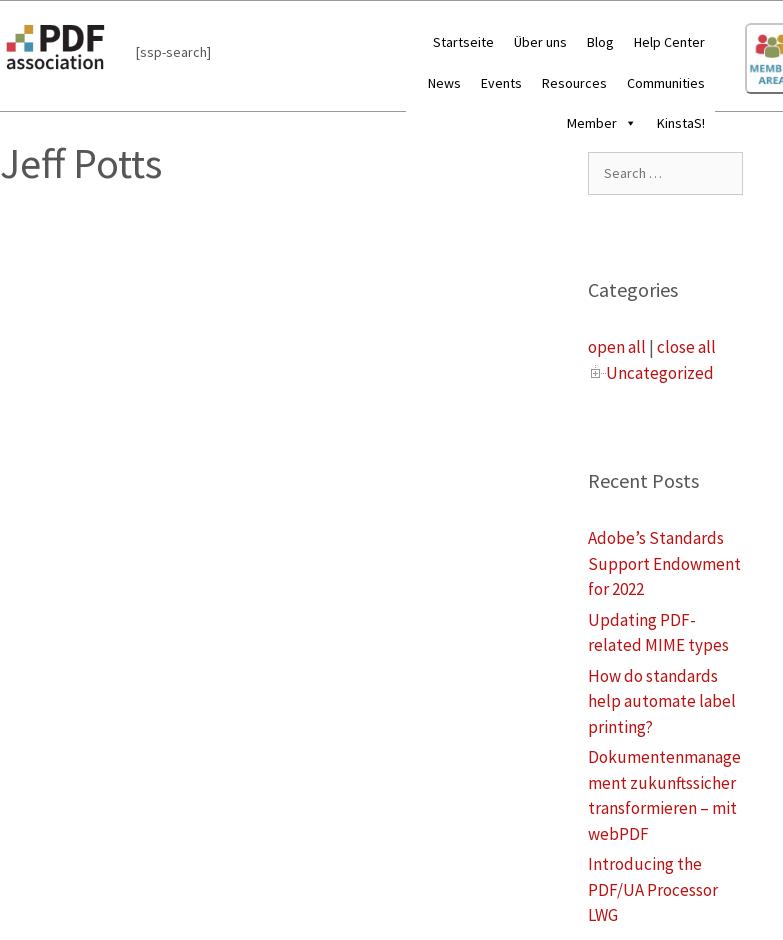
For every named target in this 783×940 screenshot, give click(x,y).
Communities (666, 83)
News (444, 83)
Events (501, 83)
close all (686, 347)
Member (602, 123)
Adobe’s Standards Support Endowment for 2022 (664, 563)
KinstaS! (681, 123)
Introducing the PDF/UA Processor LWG (653, 889)
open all (617, 347)
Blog (600, 42)
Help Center (669, 42)
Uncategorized (660, 373)
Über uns (540, 42)
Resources (574, 83)
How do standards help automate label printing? (662, 701)
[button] (627, 123)
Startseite (463, 42)
